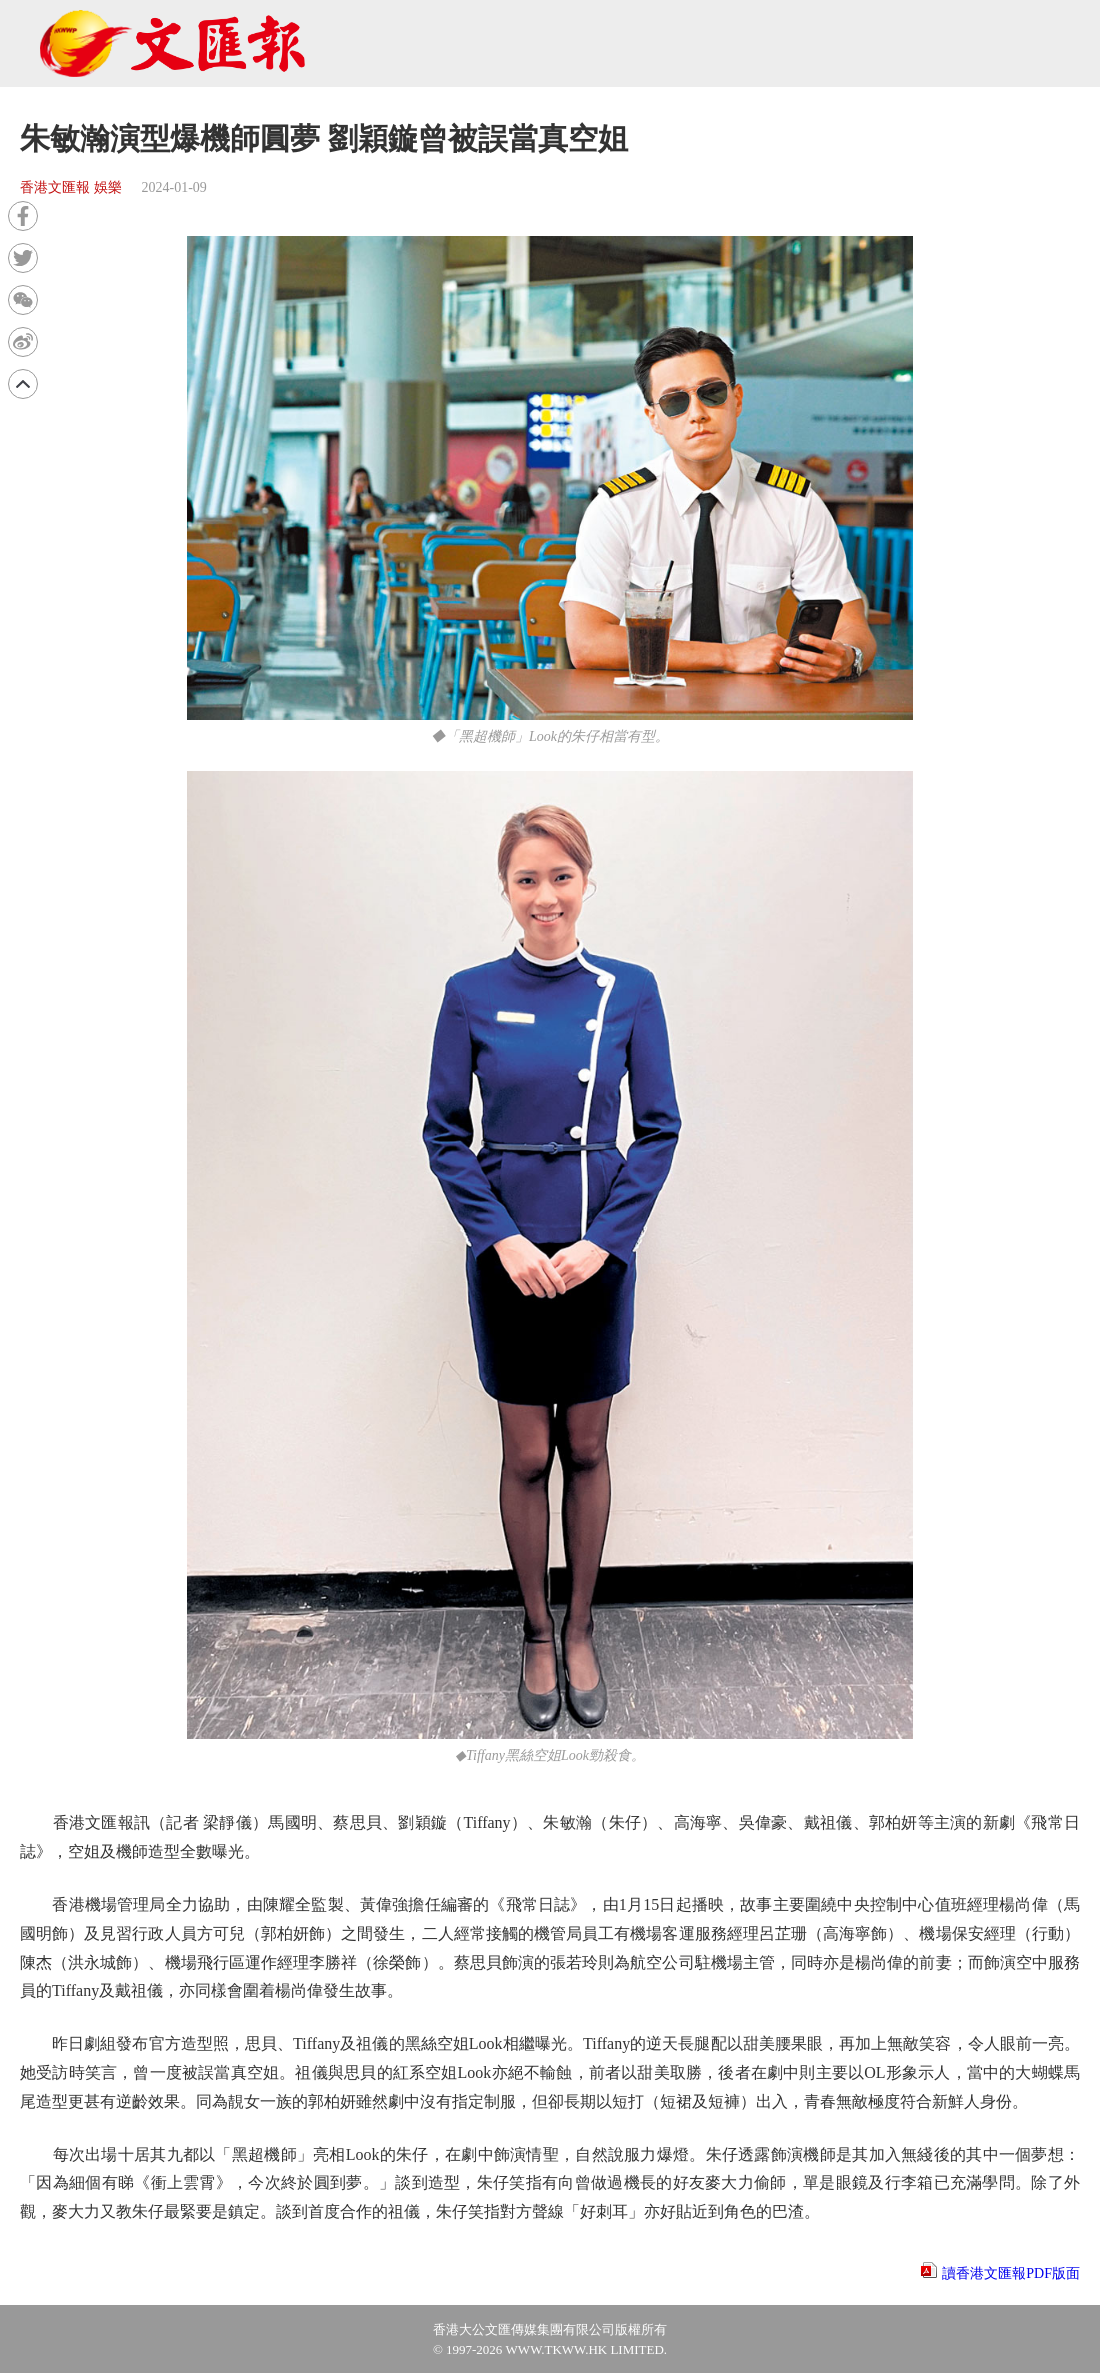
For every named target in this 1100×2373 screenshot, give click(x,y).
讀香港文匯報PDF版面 (1011, 2273)
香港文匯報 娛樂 (71, 187)
